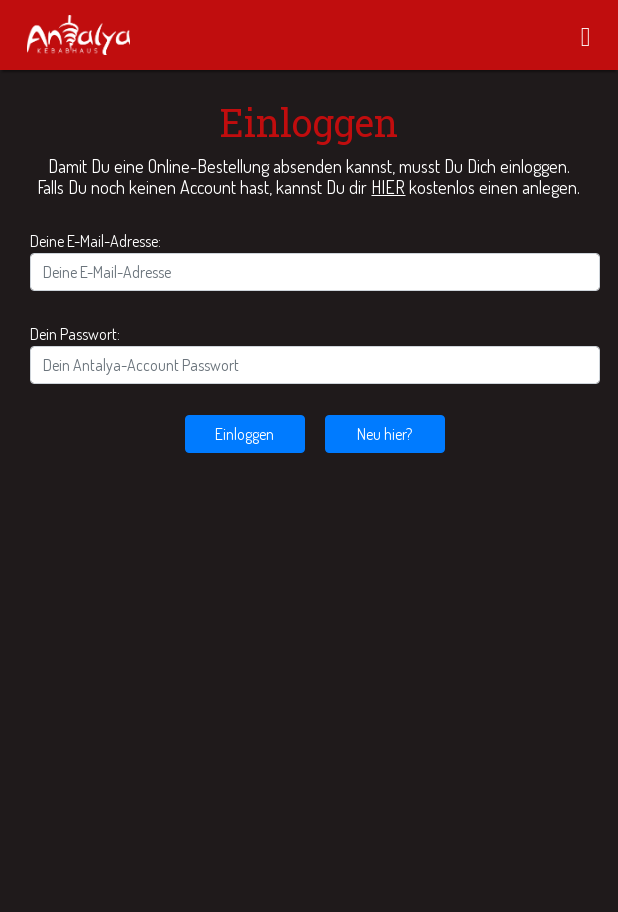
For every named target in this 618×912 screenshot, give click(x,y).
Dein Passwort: (75, 334)
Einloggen (244, 434)
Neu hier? (384, 434)
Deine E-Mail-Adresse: (95, 241)
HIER (388, 187)
